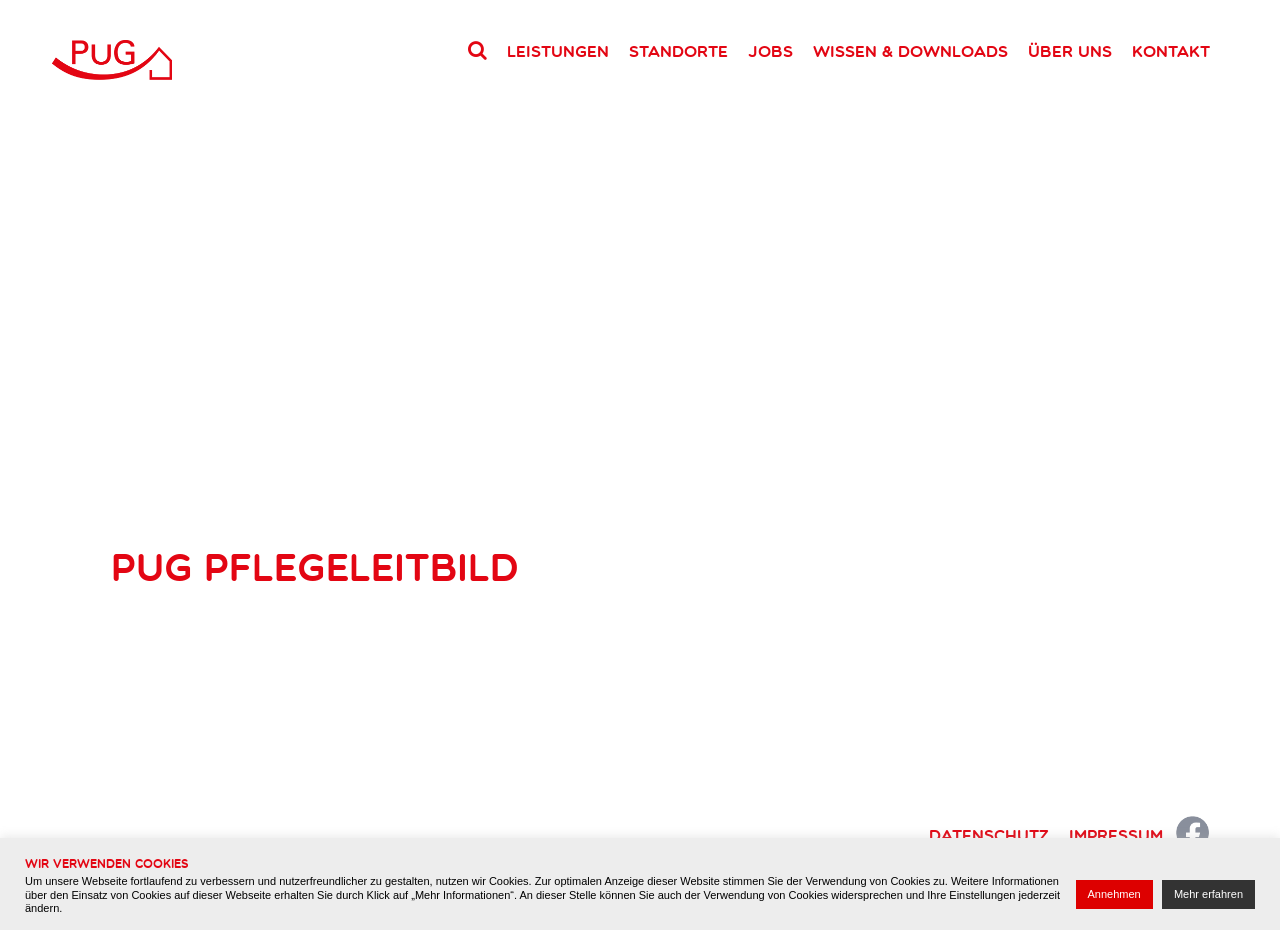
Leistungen (558, 51)
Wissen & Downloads (910, 51)
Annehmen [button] (1114, 894)
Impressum (1116, 835)
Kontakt (1171, 51)
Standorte (678, 51)
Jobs (770, 51)
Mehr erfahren (1208, 894)
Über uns (1070, 51)
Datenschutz (989, 835)
